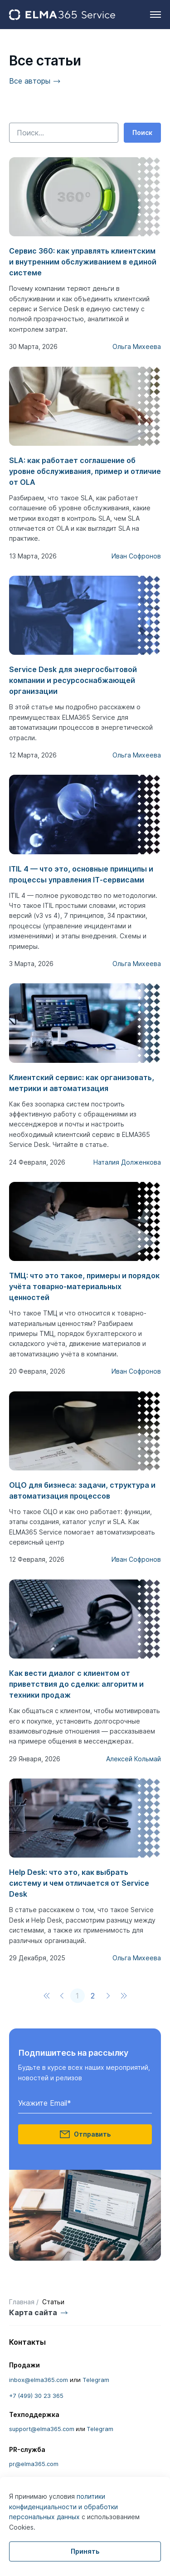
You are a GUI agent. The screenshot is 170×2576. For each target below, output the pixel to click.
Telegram (96, 2379)
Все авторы (29, 80)
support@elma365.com (41, 2428)
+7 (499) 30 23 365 (36, 2395)
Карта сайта (33, 2312)
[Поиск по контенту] (63, 133)
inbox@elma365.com (38, 2379)
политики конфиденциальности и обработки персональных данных (63, 2506)
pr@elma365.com (33, 2463)
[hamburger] (155, 14)
